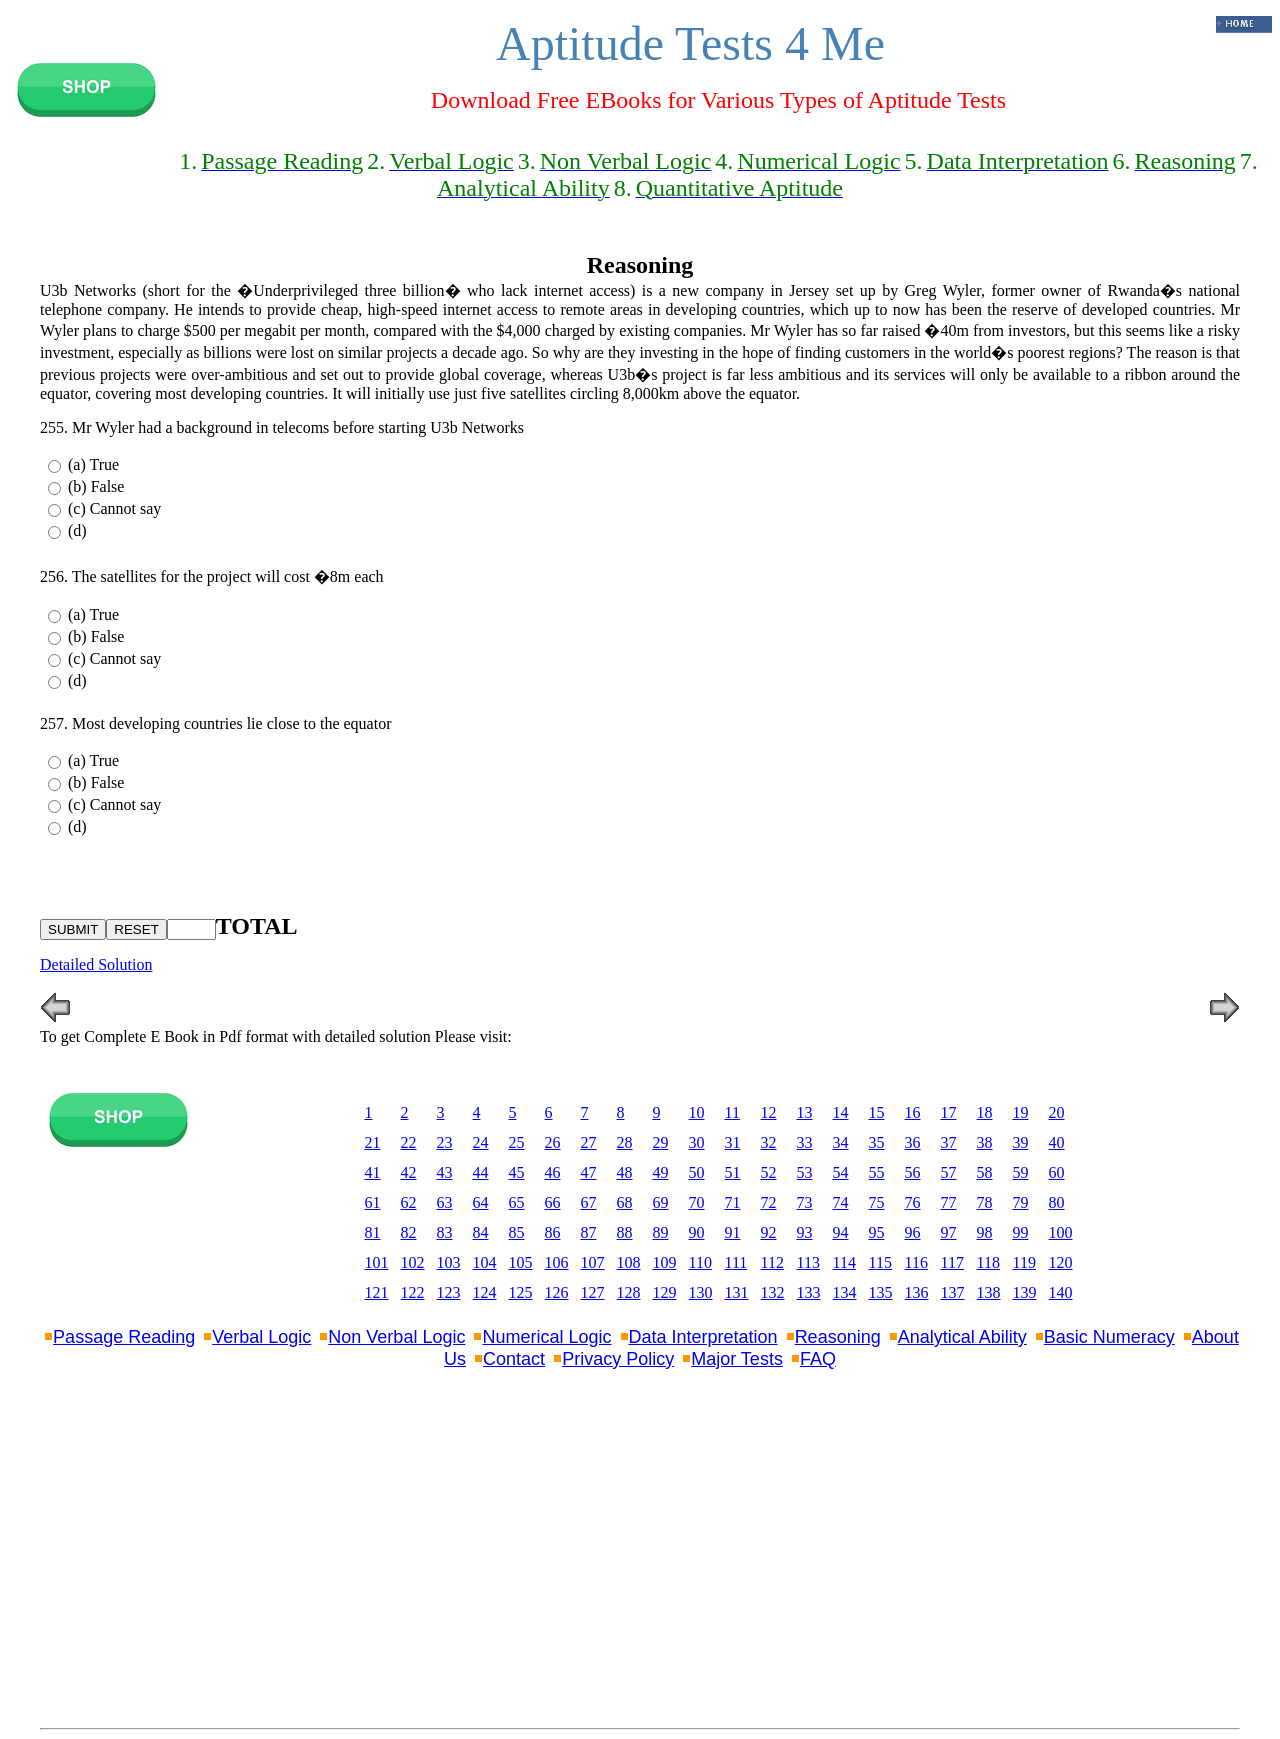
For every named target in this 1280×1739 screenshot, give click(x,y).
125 (521, 1292)
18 (985, 1112)
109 (665, 1262)
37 (949, 1142)
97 (949, 1232)
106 (557, 1262)
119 (1024, 1262)
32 (769, 1142)
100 (1061, 1232)
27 (589, 1142)
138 (989, 1292)
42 (409, 1172)
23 (445, 1142)
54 (841, 1172)
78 (985, 1202)
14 (841, 1112)
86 (553, 1232)
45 (517, 1172)
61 (373, 1202)
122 (413, 1292)
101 (377, 1262)
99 (1021, 1232)
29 (661, 1142)
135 (881, 1292)
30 (697, 1142)
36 (913, 1142)
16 (913, 1112)
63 (445, 1202)
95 (877, 1232)
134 (845, 1292)
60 (1057, 1172)
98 (985, 1232)
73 (805, 1202)
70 (697, 1202)
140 (1061, 1292)
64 (481, 1202)
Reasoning (838, 1337)
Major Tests (737, 1359)
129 (665, 1292)
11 (732, 1112)
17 (949, 1112)
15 (877, 1112)
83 (445, 1232)
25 (517, 1142)
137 (953, 1292)
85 (517, 1232)
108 (629, 1262)
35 (877, 1142)
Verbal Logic (261, 1337)
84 (481, 1232)
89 (661, 1232)
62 (409, 1202)
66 (553, 1202)
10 (697, 1112)
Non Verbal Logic (396, 1337)
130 (701, 1292)
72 (769, 1202)
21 (373, 1142)
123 (449, 1292)
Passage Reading (124, 1337)
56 (913, 1172)
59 (1021, 1172)
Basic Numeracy (1109, 1337)
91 (733, 1232)
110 (700, 1262)
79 (1021, 1202)
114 (844, 1262)
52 (769, 1172)
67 (589, 1202)
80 (1057, 1202)
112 (772, 1262)
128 (629, 1292)
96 (913, 1232)
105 (521, 1262)
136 (917, 1292)
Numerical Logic (546, 1337)
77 (949, 1202)
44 (481, 1172)
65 (517, 1202)
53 (805, 1172)
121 (377, 1292)
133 (809, 1292)
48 (625, 1172)
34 (841, 1142)
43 (445, 1172)
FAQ (818, 1359)
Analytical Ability (962, 1337)
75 (877, 1202)
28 (625, 1142)
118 (988, 1262)
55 (877, 1172)
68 (625, 1202)
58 (985, 1172)
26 (553, 1142)
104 (485, 1262)
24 (481, 1142)
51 (733, 1172)
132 (773, 1292)
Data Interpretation (703, 1337)
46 (553, 1172)
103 (449, 1262)
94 (841, 1232)
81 (373, 1232)
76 (913, 1202)
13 (805, 1112)
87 (589, 1232)
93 (805, 1232)
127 (593, 1292)
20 (1057, 1112)
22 (409, 1142)
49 (661, 1172)
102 (413, 1262)
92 (769, 1232)
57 (949, 1172)
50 (697, 1172)
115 (880, 1262)
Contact (514, 1359)
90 (697, 1232)
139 (1025, 1292)
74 (841, 1202)
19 (1021, 1112)
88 (625, 1232)
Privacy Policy (618, 1359)
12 (769, 1112)
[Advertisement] (640, 1570)
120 (1061, 1262)
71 (733, 1202)
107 (593, 1262)
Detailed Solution (96, 964)
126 (557, 1292)
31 (733, 1142)
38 (985, 1142)
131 (737, 1292)
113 (808, 1262)
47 (589, 1172)
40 (1057, 1142)
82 (409, 1232)
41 (373, 1172)
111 (736, 1262)
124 (485, 1292)
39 (1021, 1142)
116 (916, 1262)
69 (661, 1202)
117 (952, 1262)
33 (805, 1142)
